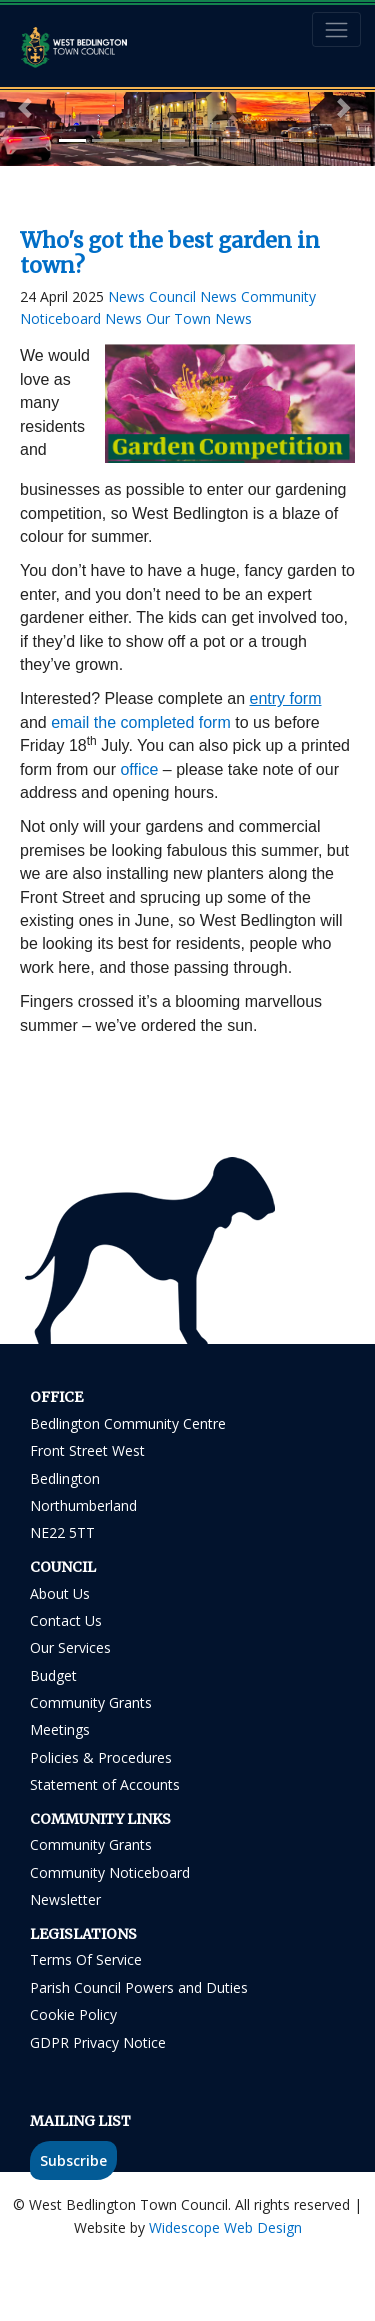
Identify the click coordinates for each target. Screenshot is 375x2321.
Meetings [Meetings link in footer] (60, 1729)
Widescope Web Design (225, 2227)
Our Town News (199, 318)
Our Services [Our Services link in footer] (70, 1647)
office (139, 769)
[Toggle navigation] (336, 29)
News (128, 296)
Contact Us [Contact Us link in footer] (66, 1620)
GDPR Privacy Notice (98, 2042)
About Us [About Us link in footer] (60, 1593)
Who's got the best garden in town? (170, 253)
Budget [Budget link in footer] (53, 1675)
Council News (195, 296)
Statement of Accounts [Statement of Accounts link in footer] (105, 1784)
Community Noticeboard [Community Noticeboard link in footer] (110, 1872)
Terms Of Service (86, 1959)
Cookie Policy (73, 2014)
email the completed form (141, 722)
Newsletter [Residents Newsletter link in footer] (65, 1899)
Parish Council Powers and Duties (139, 1987)
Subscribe (73, 2160)
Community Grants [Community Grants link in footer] (91, 1702)
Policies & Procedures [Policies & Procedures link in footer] (101, 1757)
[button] (28, 107)
